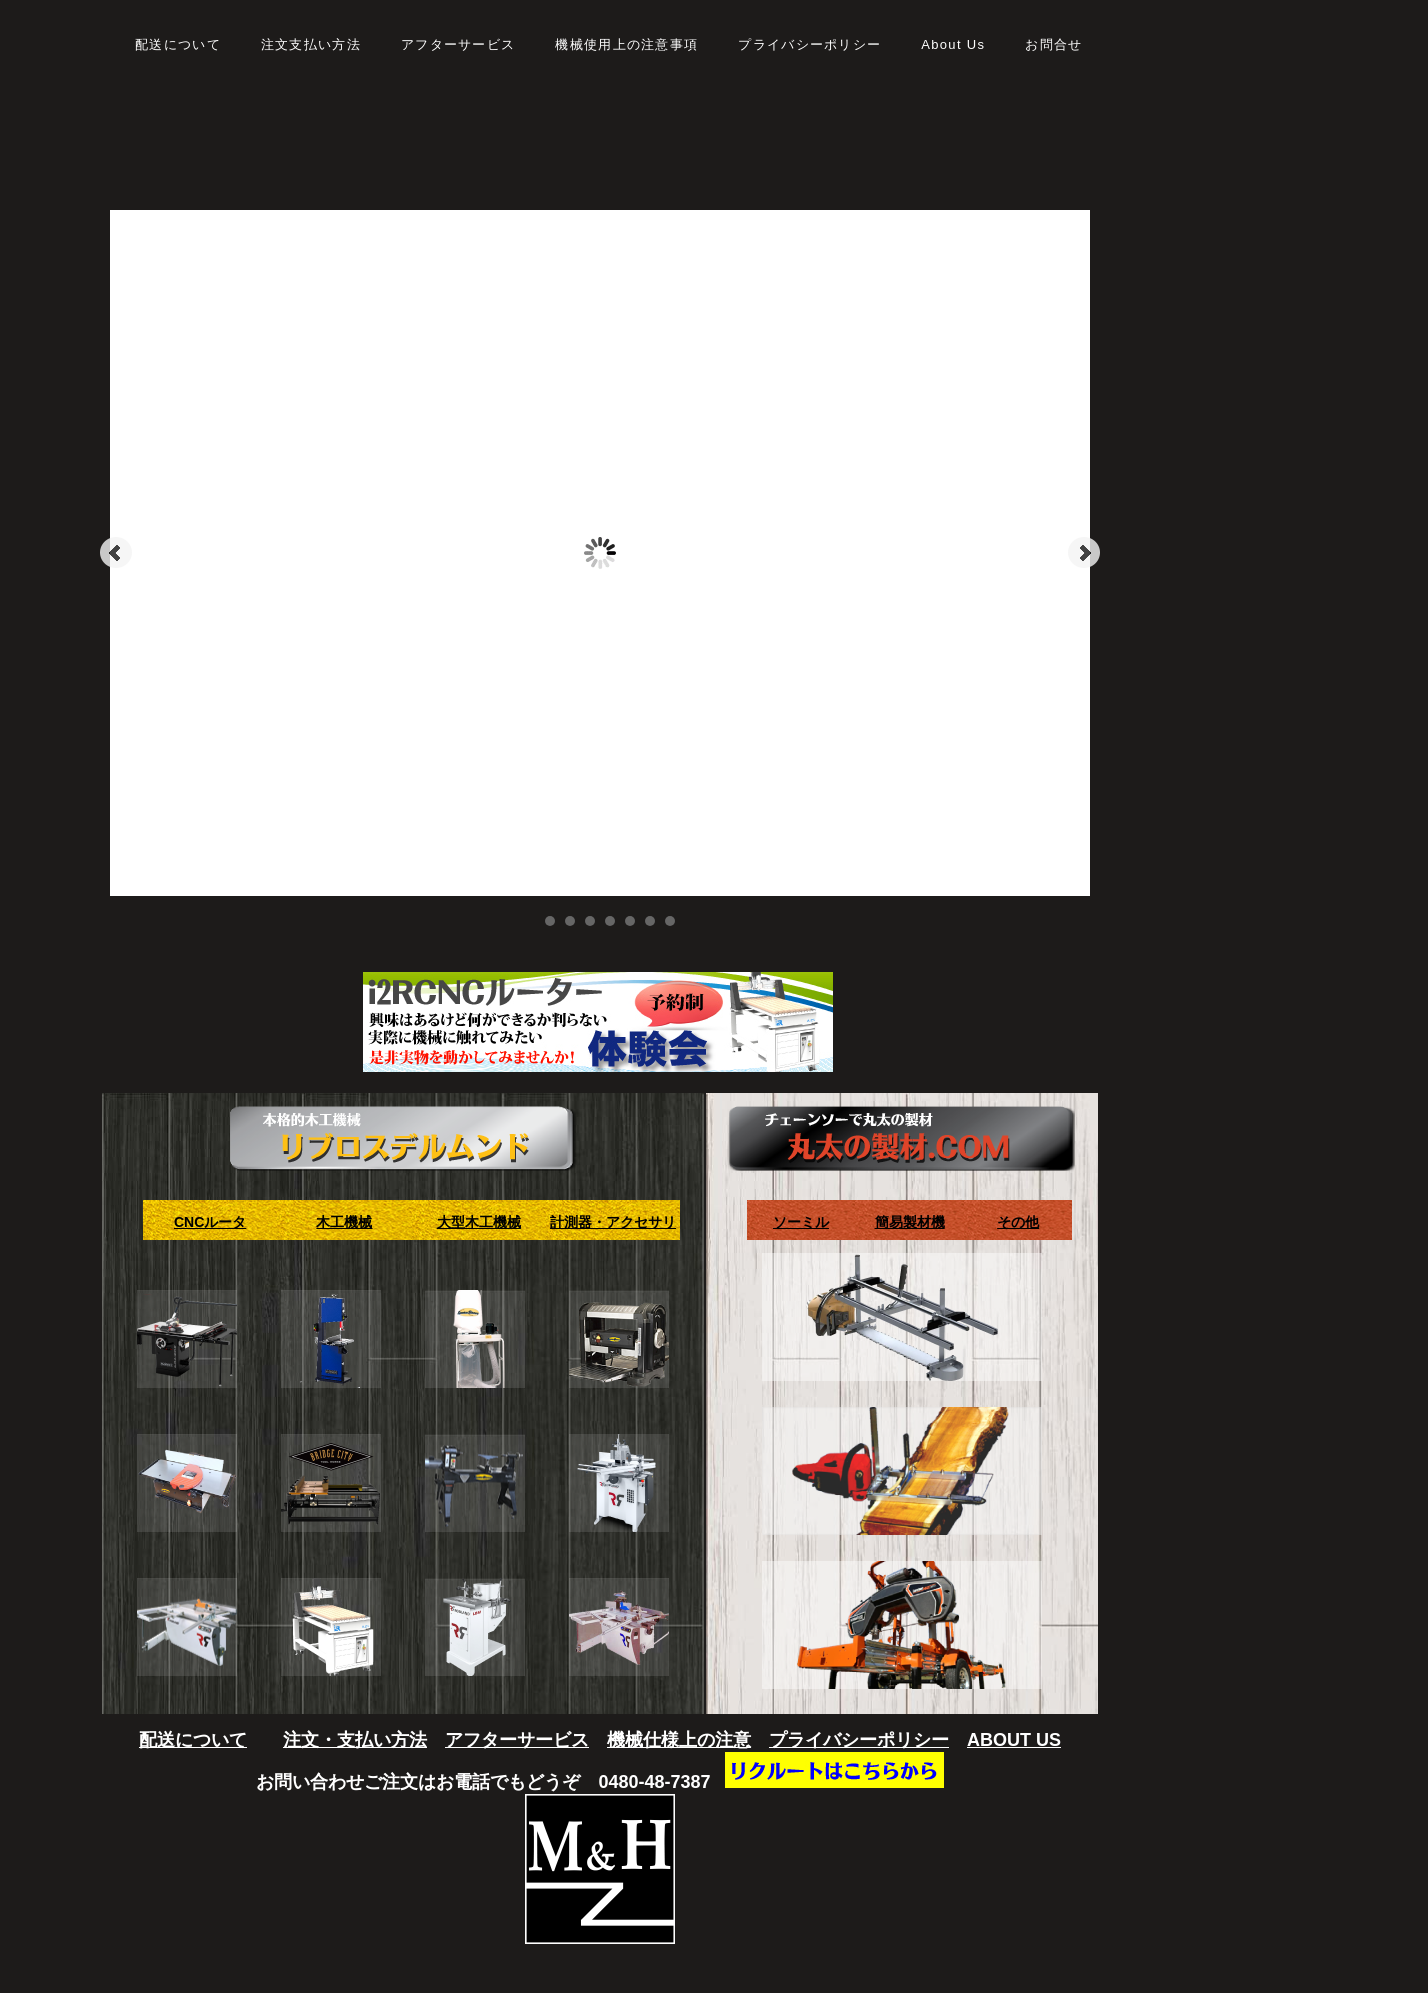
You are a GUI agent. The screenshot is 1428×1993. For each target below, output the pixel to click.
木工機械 (344, 1222)
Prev (116, 553)
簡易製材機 (910, 1222)
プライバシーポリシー (859, 1740)
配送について (193, 1740)
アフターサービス (517, 1740)
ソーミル (801, 1222)
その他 (1018, 1222)
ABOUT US (1014, 1740)
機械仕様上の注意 (679, 1740)
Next (1084, 553)
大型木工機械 (479, 1222)
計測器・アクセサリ (613, 1222)
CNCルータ (210, 1222)
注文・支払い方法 (355, 1740)
